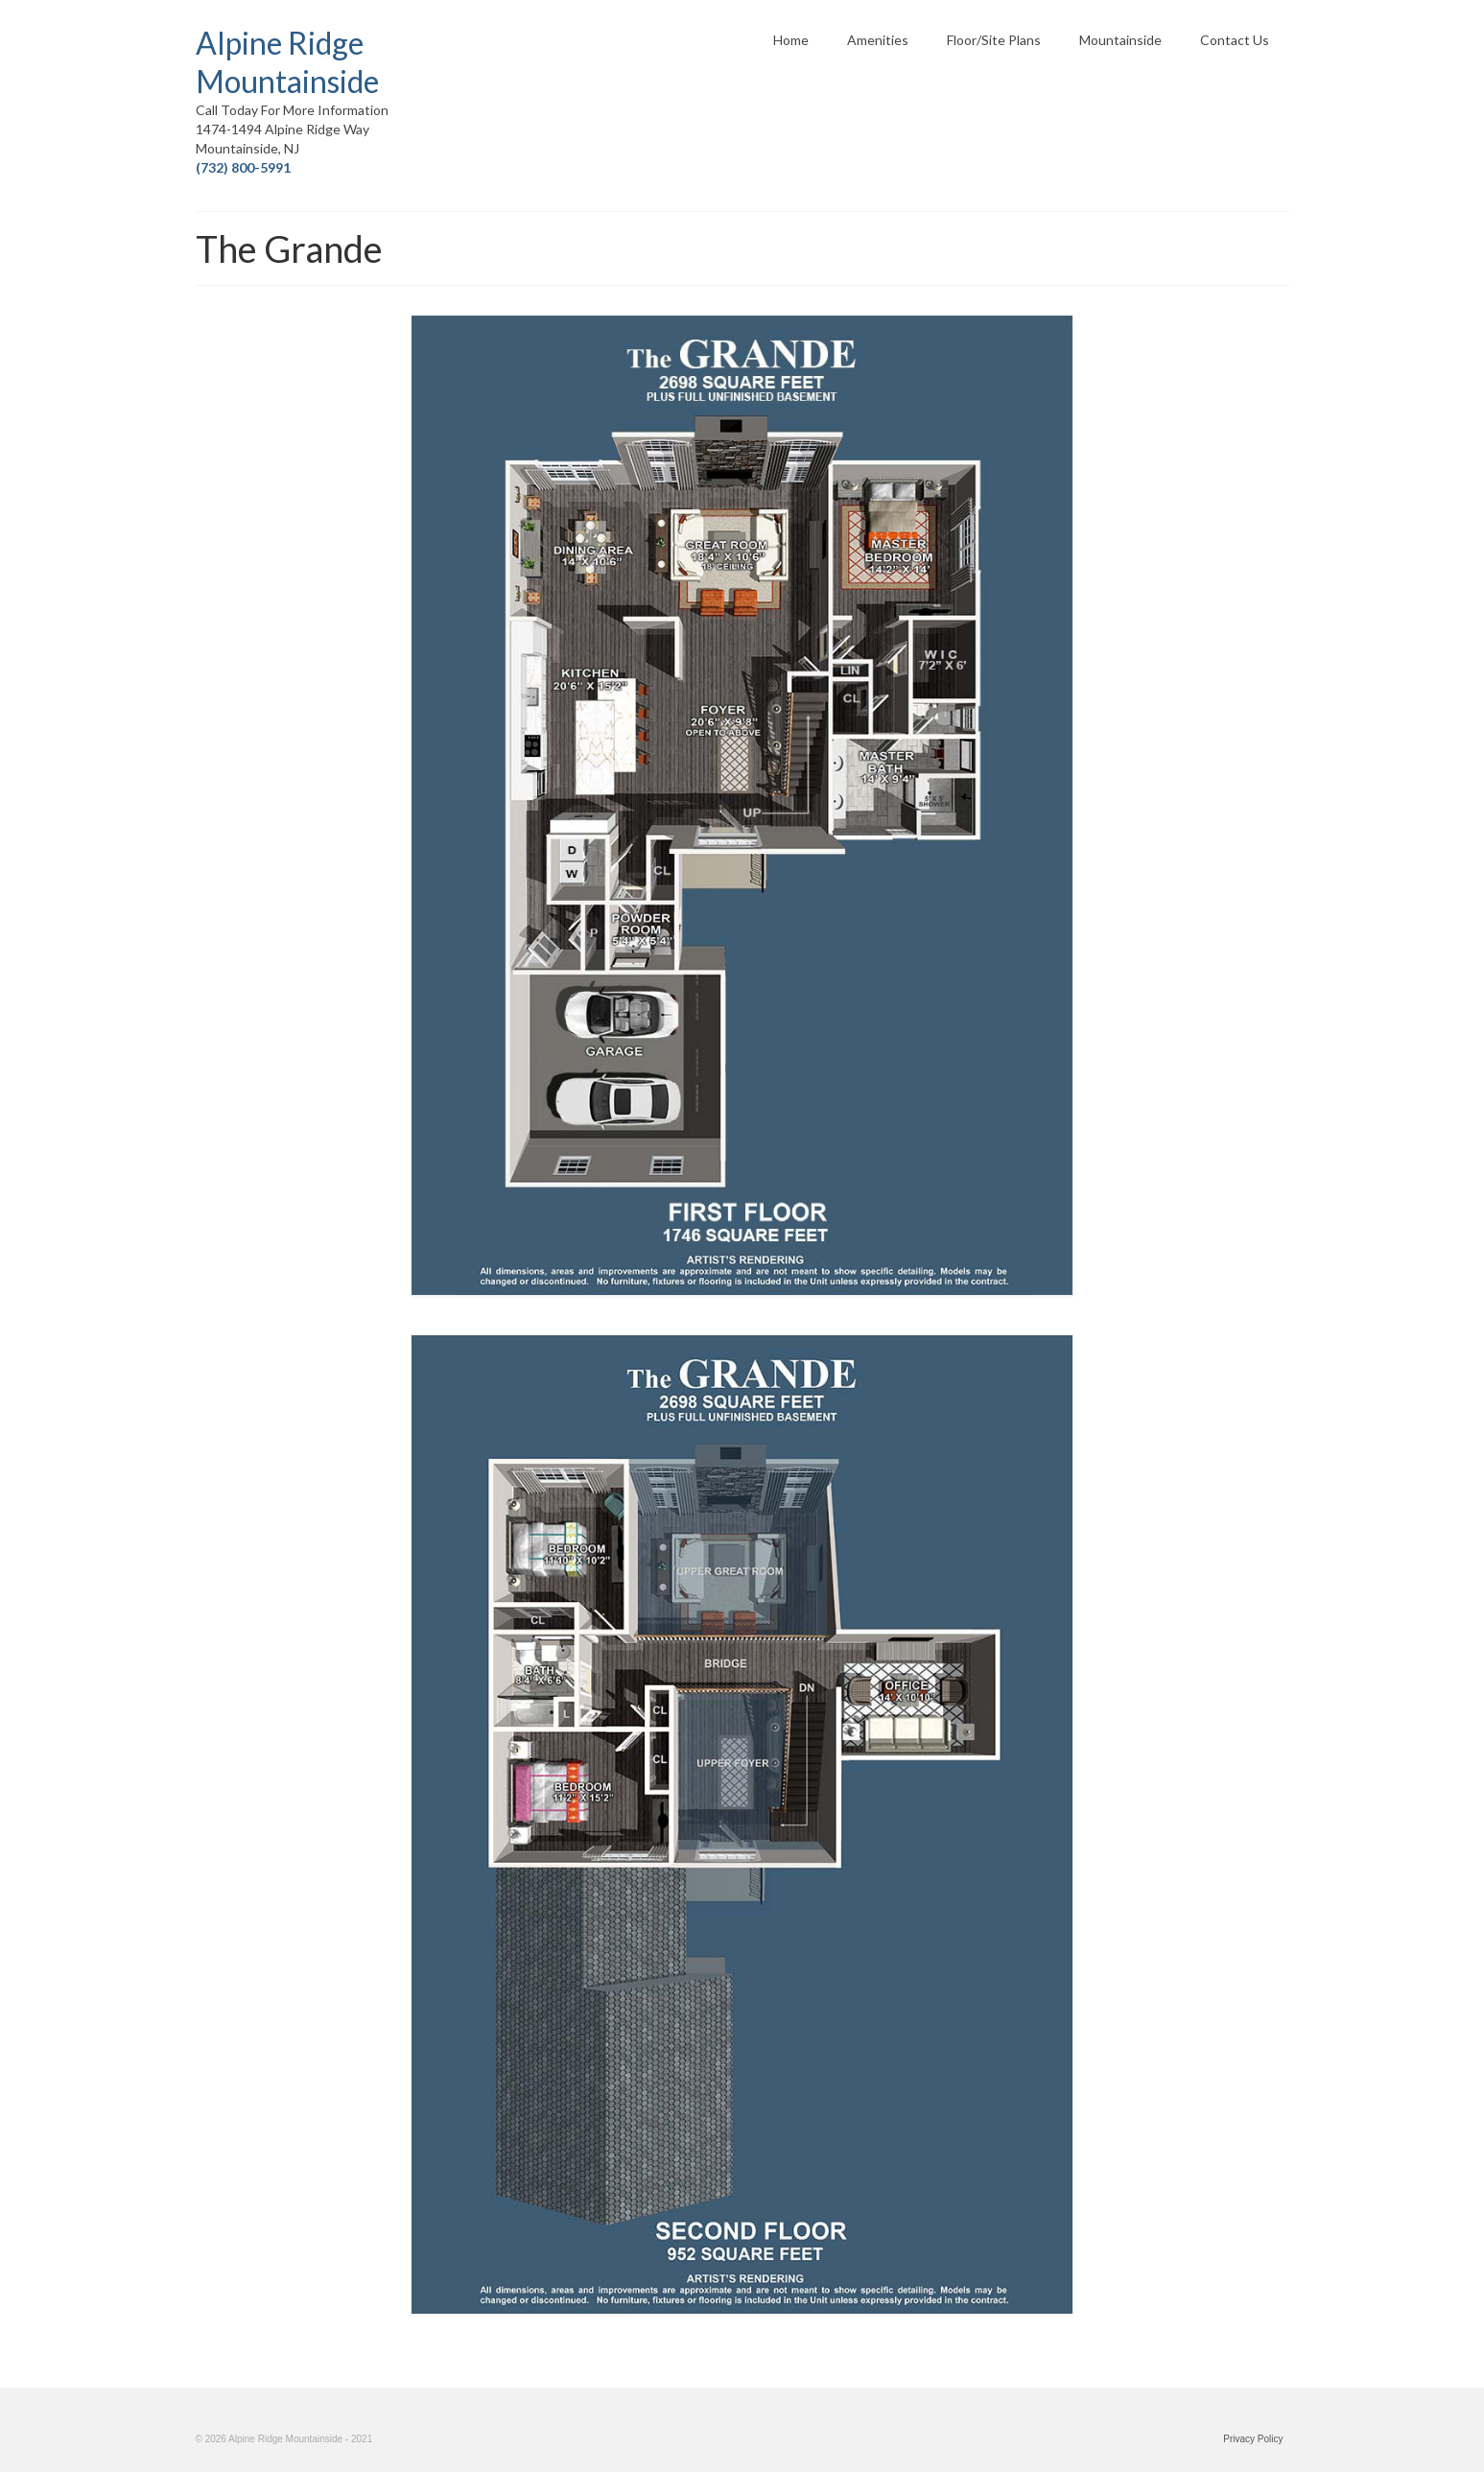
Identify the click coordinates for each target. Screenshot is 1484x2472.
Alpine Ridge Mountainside (287, 62)
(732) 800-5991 (243, 167)
